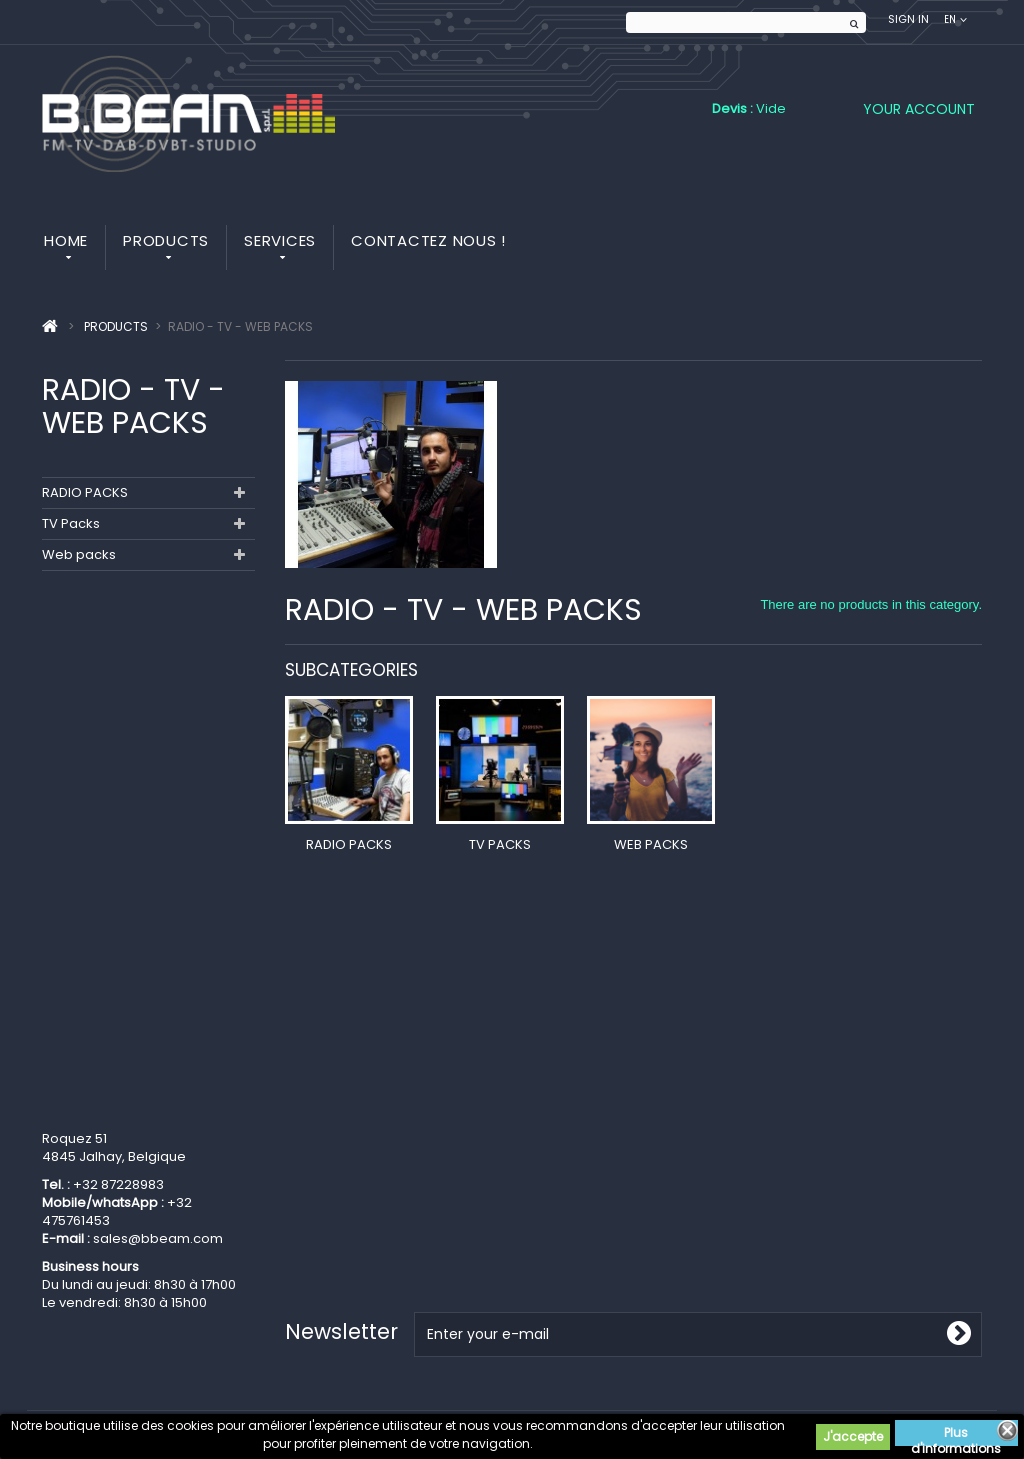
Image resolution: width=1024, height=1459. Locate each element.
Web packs (79, 554)
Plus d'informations (956, 1435)
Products (166, 240)
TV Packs (71, 523)
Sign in (908, 19)
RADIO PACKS (85, 492)
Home (66, 240)
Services (280, 240)
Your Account (919, 109)
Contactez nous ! (428, 240)
